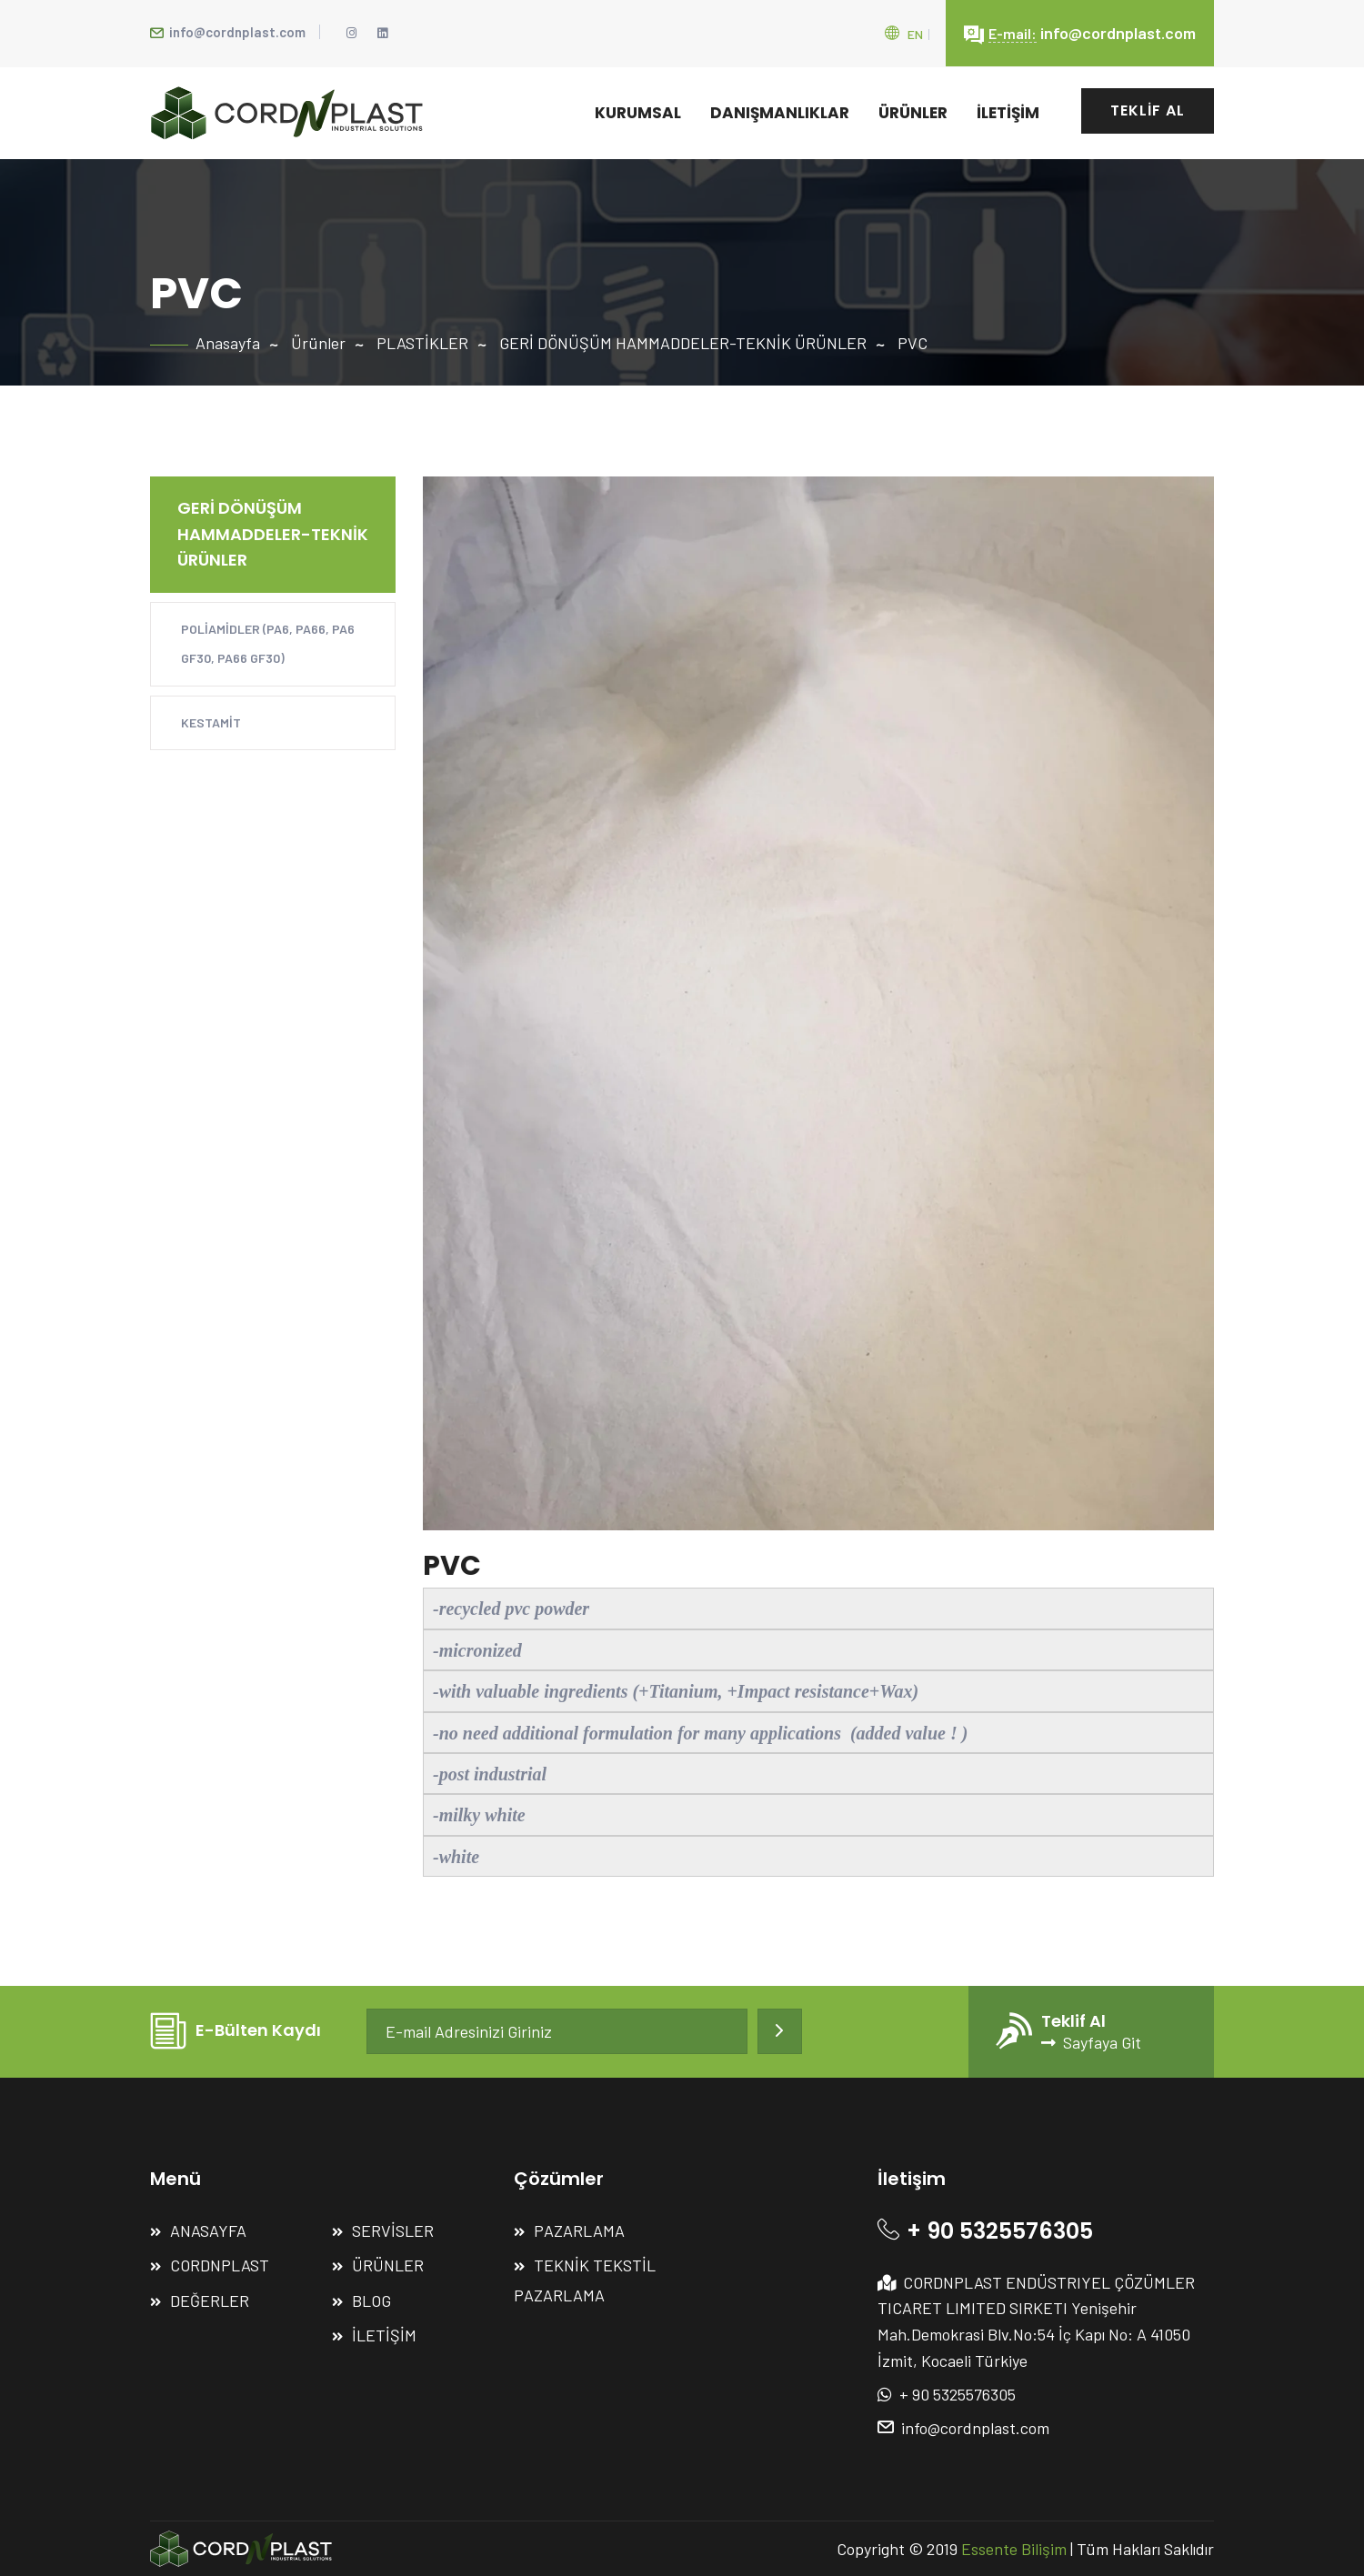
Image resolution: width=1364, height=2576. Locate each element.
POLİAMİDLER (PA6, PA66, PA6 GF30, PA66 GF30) (268, 643)
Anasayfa (228, 343)
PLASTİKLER (422, 343)
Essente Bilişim (1014, 2549)
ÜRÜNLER (913, 113)
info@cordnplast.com (228, 32)
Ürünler (318, 343)
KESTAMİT (211, 722)
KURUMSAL (638, 113)
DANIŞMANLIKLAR (779, 113)
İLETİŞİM (1008, 113)
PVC (913, 343)
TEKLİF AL (1147, 110)
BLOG (371, 2300)
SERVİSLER (393, 2230)
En (915, 34)
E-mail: (1012, 33)
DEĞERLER (209, 2300)
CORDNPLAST (219, 2265)
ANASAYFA (208, 2230)
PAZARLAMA (579, 2230)
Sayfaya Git (1091, 2042)
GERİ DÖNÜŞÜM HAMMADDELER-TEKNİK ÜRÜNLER (683, 343)
